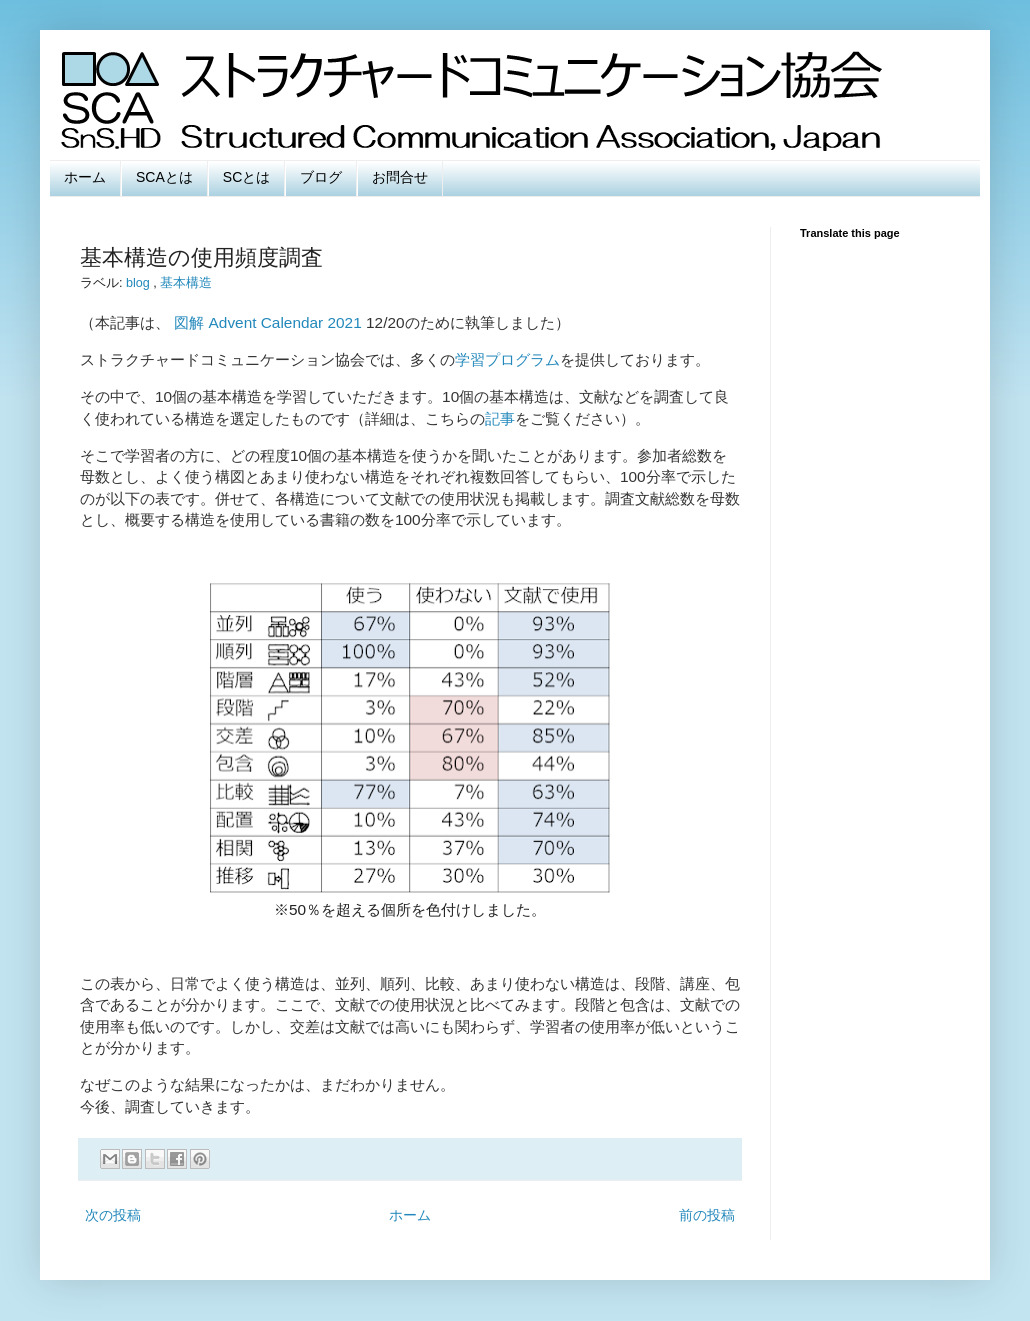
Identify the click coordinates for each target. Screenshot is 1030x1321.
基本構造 (186, 283)
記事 (500, 418)
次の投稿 (113, 1215)
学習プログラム (507, 359)
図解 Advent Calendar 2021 (267, 322)
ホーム (85, 177)
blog (139, 283)
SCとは (246, 177)
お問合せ (400, 177)
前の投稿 (707, 1215)
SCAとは (164, 177)
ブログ (321, 177)
